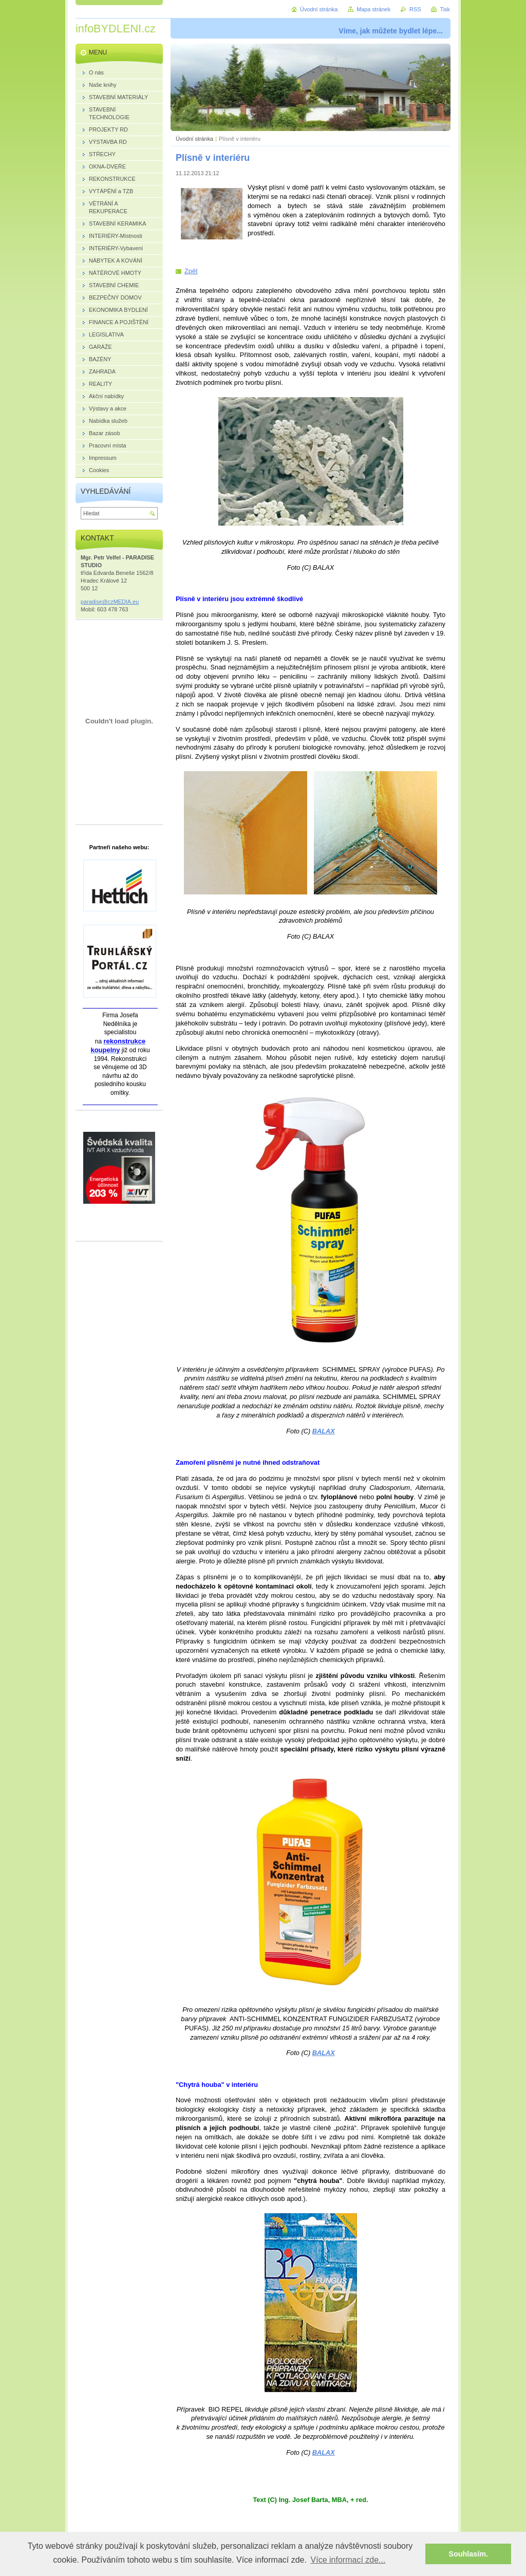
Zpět (191, 271)
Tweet (264, 250)
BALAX (323, 1431)
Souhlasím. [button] (468, 2554)
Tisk (445, 9)
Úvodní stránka (194, 139)
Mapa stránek (373, 9)
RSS (415, 9)
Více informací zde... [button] (348, 2559)
